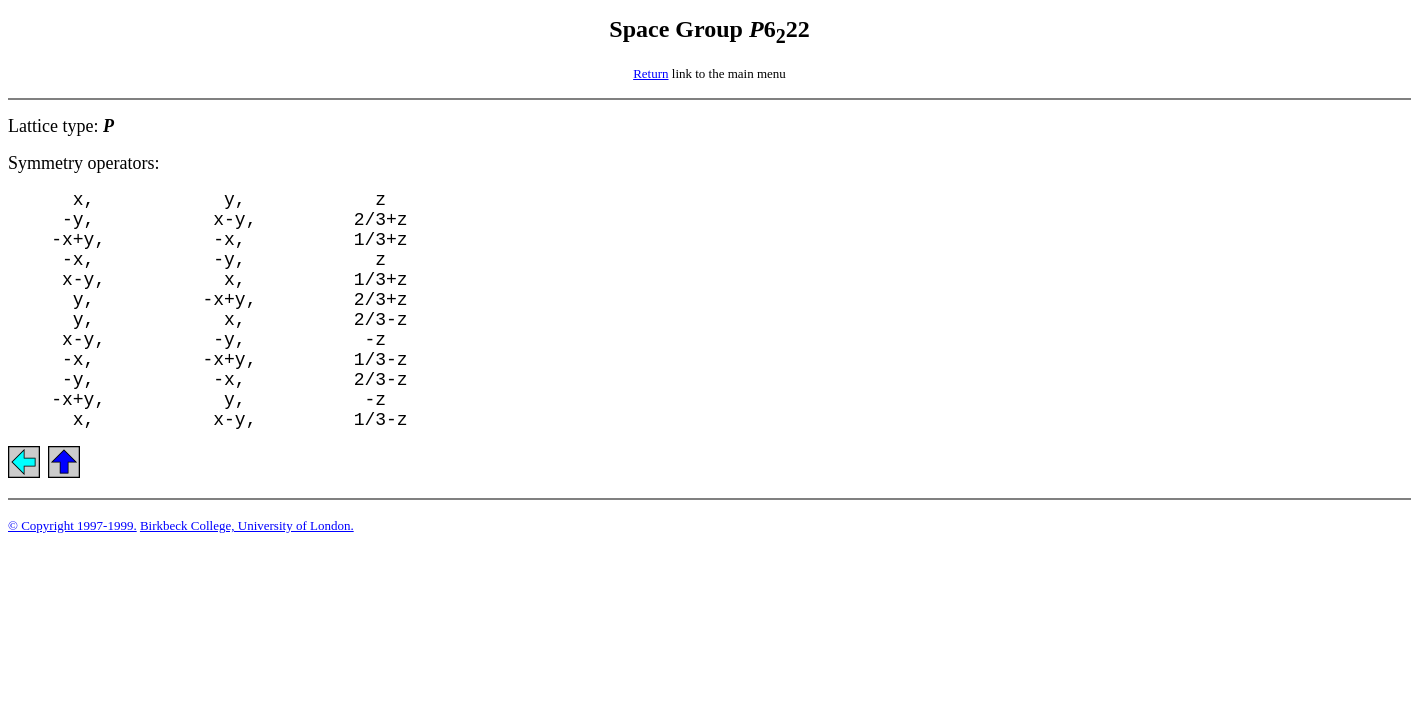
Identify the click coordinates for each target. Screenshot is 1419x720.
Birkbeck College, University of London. (247, 525)
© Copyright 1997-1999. (72, 525)
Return (650, 73)
